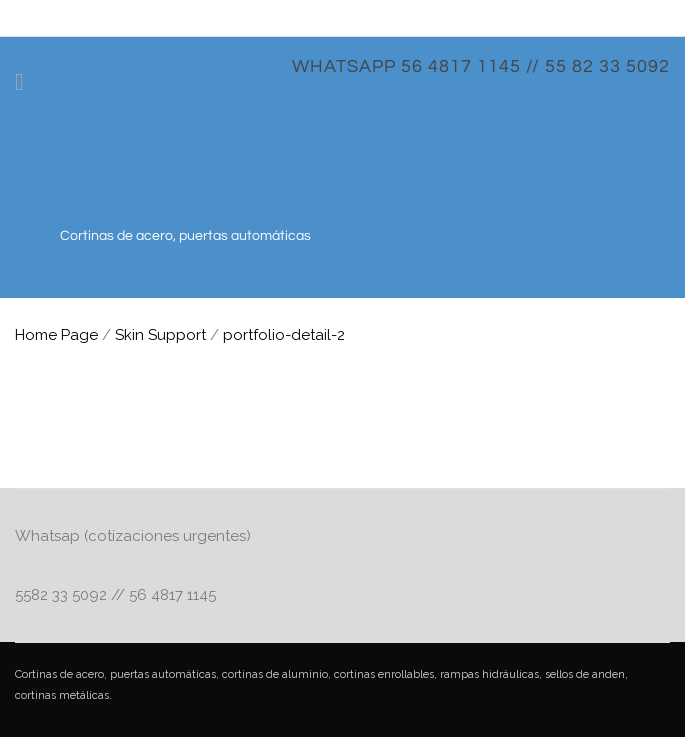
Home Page (56, 335)
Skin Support (160, 335)
